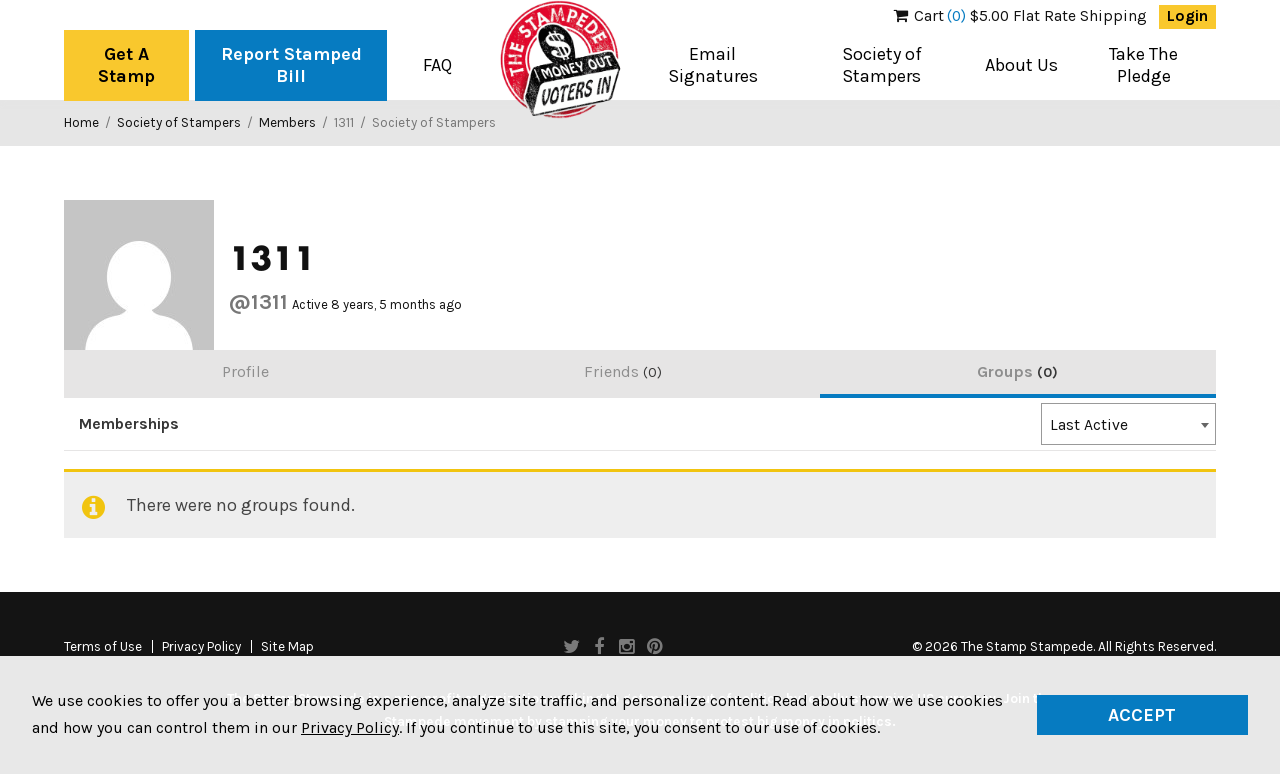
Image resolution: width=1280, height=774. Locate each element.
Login (1187, 16)
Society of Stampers (882, 65)
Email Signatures (713, 65)
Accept (1142, 715)
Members (287, 122)
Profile (245, 371)
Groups (1017, 371)
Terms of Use (103, 647)
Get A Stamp (126, 65)
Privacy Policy (201, 647)
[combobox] (1128, 424)
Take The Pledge (1143, 65)
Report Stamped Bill (291, 65)
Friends (623, 371)
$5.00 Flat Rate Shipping (1020, 16)
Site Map (287, 647)
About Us (1021, 65)
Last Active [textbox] (1089, 425)
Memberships (129, 424)
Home (81, 122)
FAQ (437, 65)
